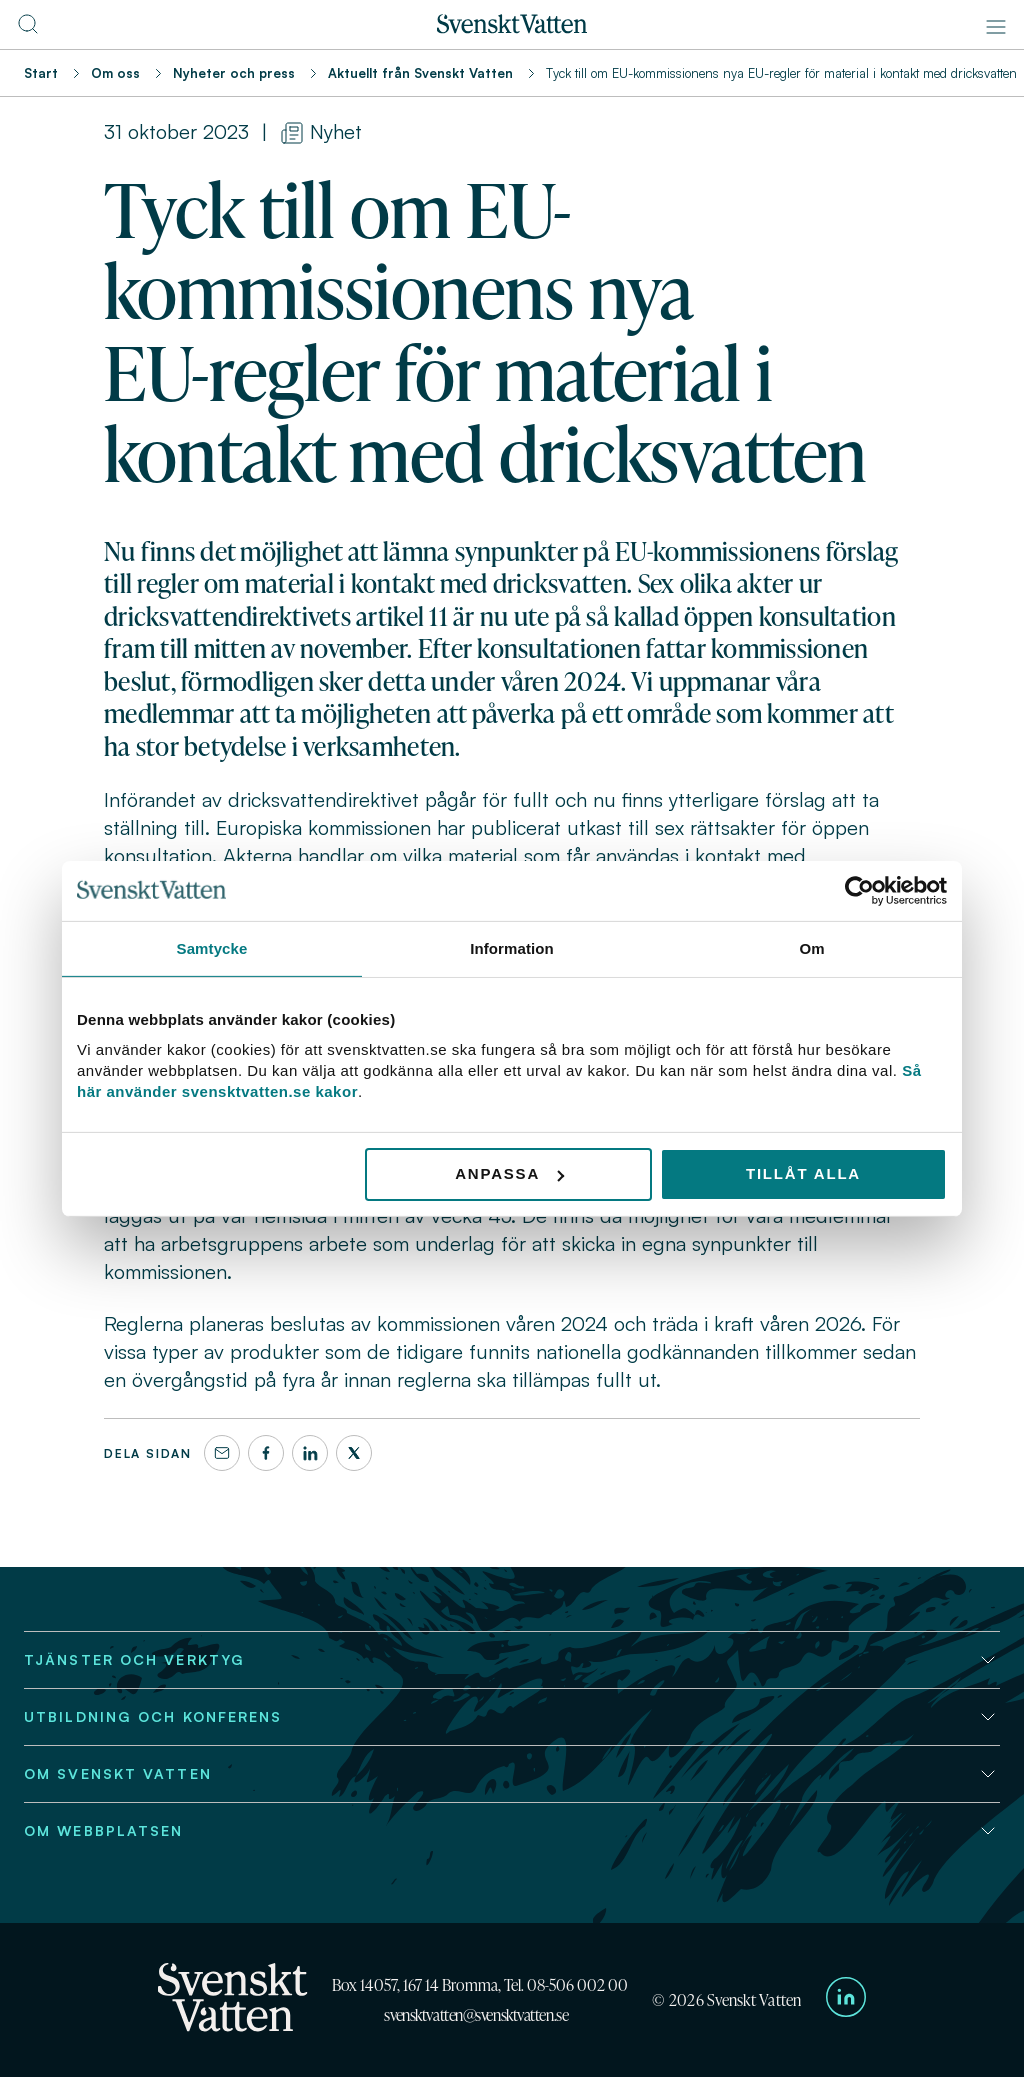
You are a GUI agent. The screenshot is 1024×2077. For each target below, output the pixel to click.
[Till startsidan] (512, 28)
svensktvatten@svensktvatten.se (476, 2015)
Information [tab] (512, 947)
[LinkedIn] (310, 1453)
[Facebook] (266, 1453)
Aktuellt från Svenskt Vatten (420, 73)
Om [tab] (811, 947)
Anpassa (509, 1173)
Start (41, 73)
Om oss (115, 73)
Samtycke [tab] (212, 947)
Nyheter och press (234, 73)
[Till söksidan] (28, 30)
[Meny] (996, 27)
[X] (354, 1453)
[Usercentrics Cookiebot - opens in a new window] (859, 890)
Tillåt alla (803, 1173)
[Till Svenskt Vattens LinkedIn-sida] (846, 2000)
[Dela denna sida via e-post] (222, 1453)
